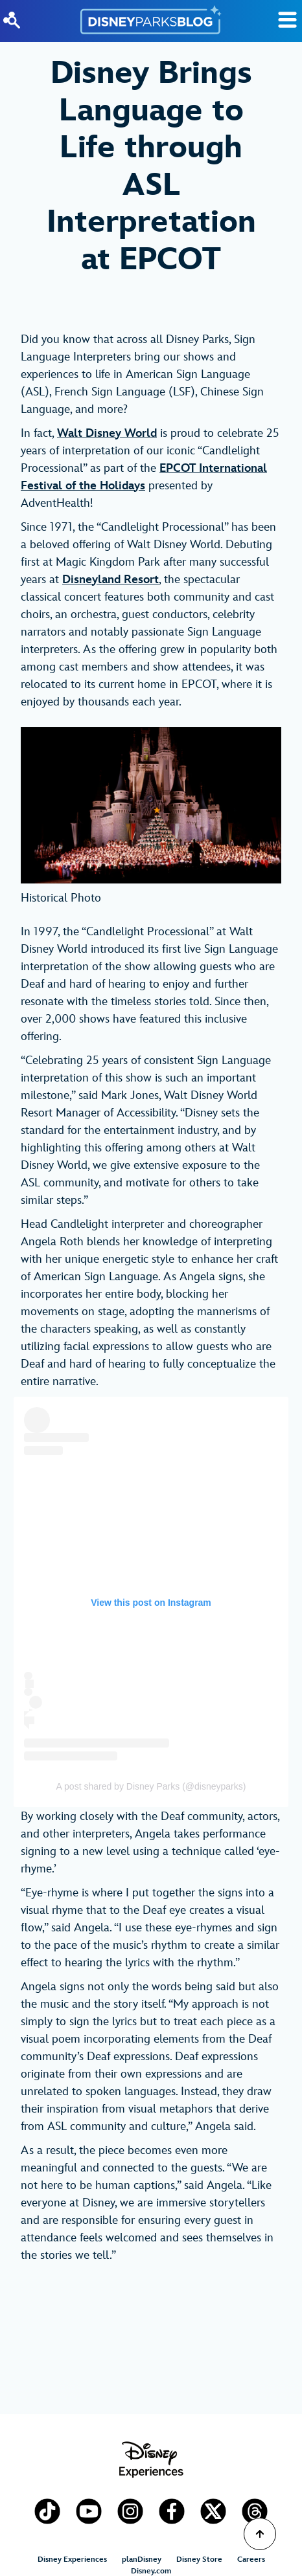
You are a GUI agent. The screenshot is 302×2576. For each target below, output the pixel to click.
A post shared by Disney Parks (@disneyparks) (151, 1786)
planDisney (141, 2559)
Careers (251, 2559)
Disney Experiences (72, 2559)
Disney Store (199, 2559)
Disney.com (151, 2571)
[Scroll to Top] (260, 2534)
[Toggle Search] (287, 19)
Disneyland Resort (110, 579)
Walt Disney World (107, 433)
